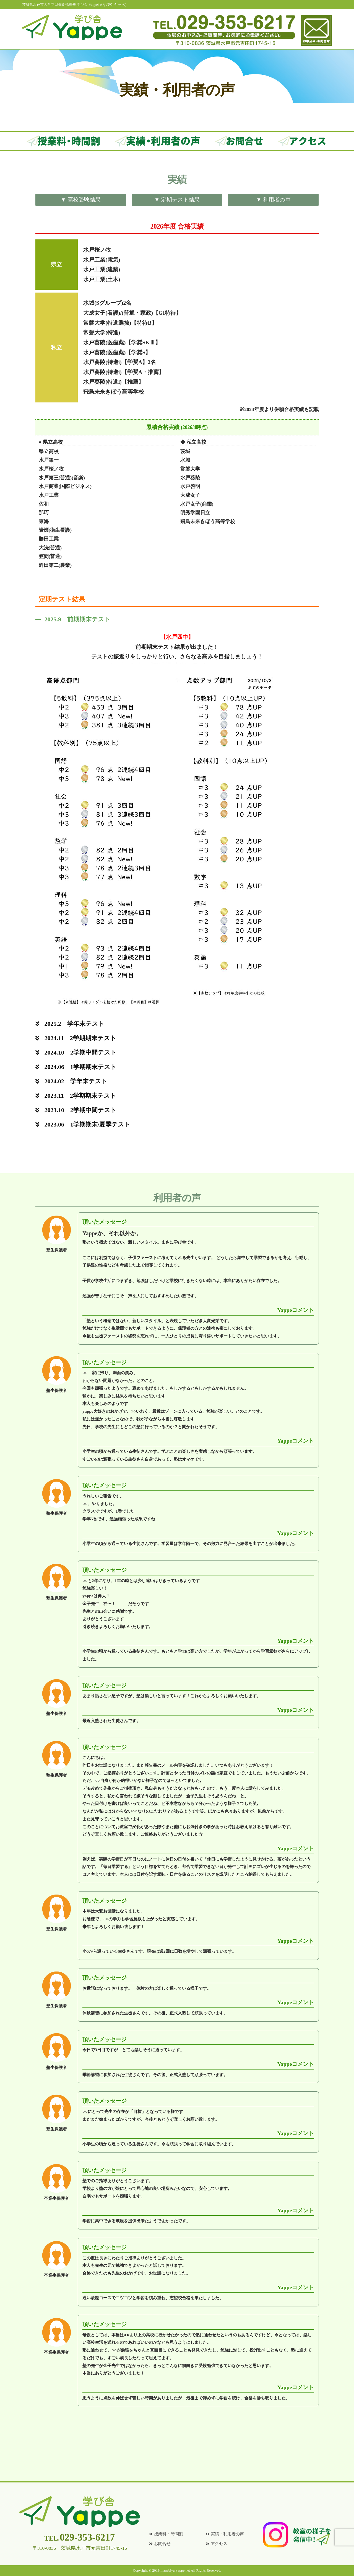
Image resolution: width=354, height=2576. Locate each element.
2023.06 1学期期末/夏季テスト (88, 1124)
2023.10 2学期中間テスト (81, 1110)
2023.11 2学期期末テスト (80, 1095)
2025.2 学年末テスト (75, 1023)
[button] (177, 619)
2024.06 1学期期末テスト (81, 1066)
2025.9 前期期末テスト (78, 619)
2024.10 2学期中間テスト (81, 1052)
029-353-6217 (80, 2537)
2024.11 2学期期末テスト (80, 1038)
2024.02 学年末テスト (76, 1081)
